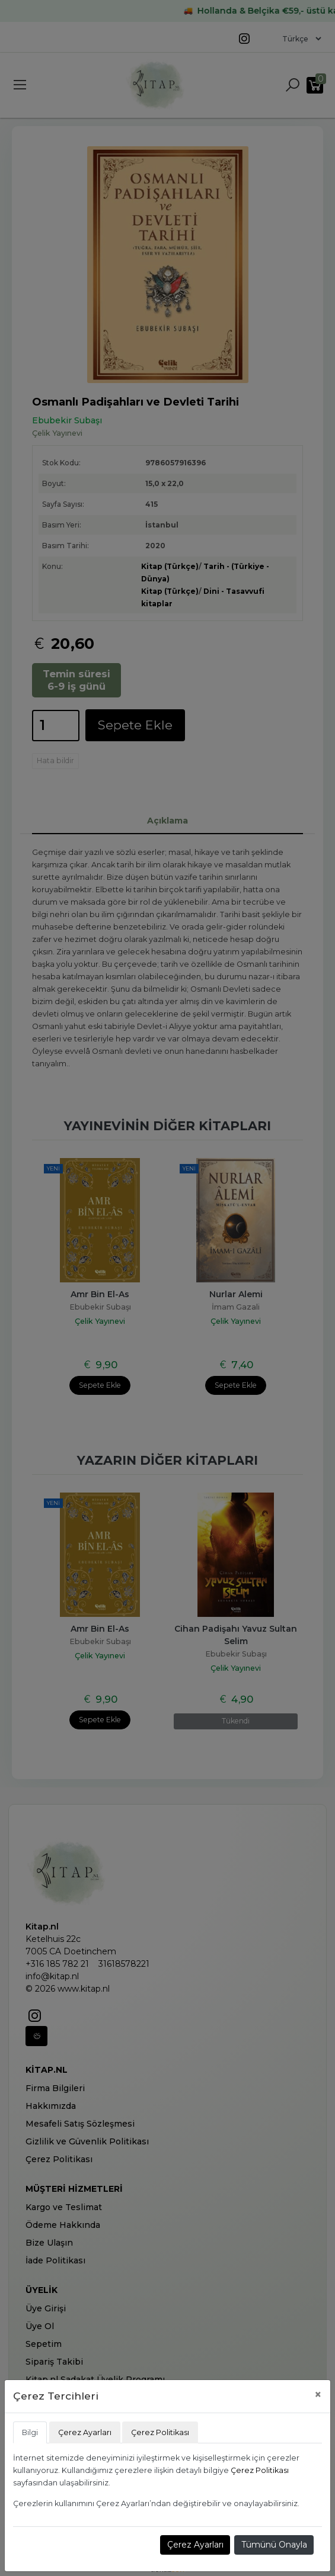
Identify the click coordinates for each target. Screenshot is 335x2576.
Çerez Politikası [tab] (160, 2432)
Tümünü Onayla (274, 2544)
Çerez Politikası (260, 2470)
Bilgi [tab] (30, 2432)
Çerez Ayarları (195, 2544)
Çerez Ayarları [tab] (84, 2432)
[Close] (318, 2394)
